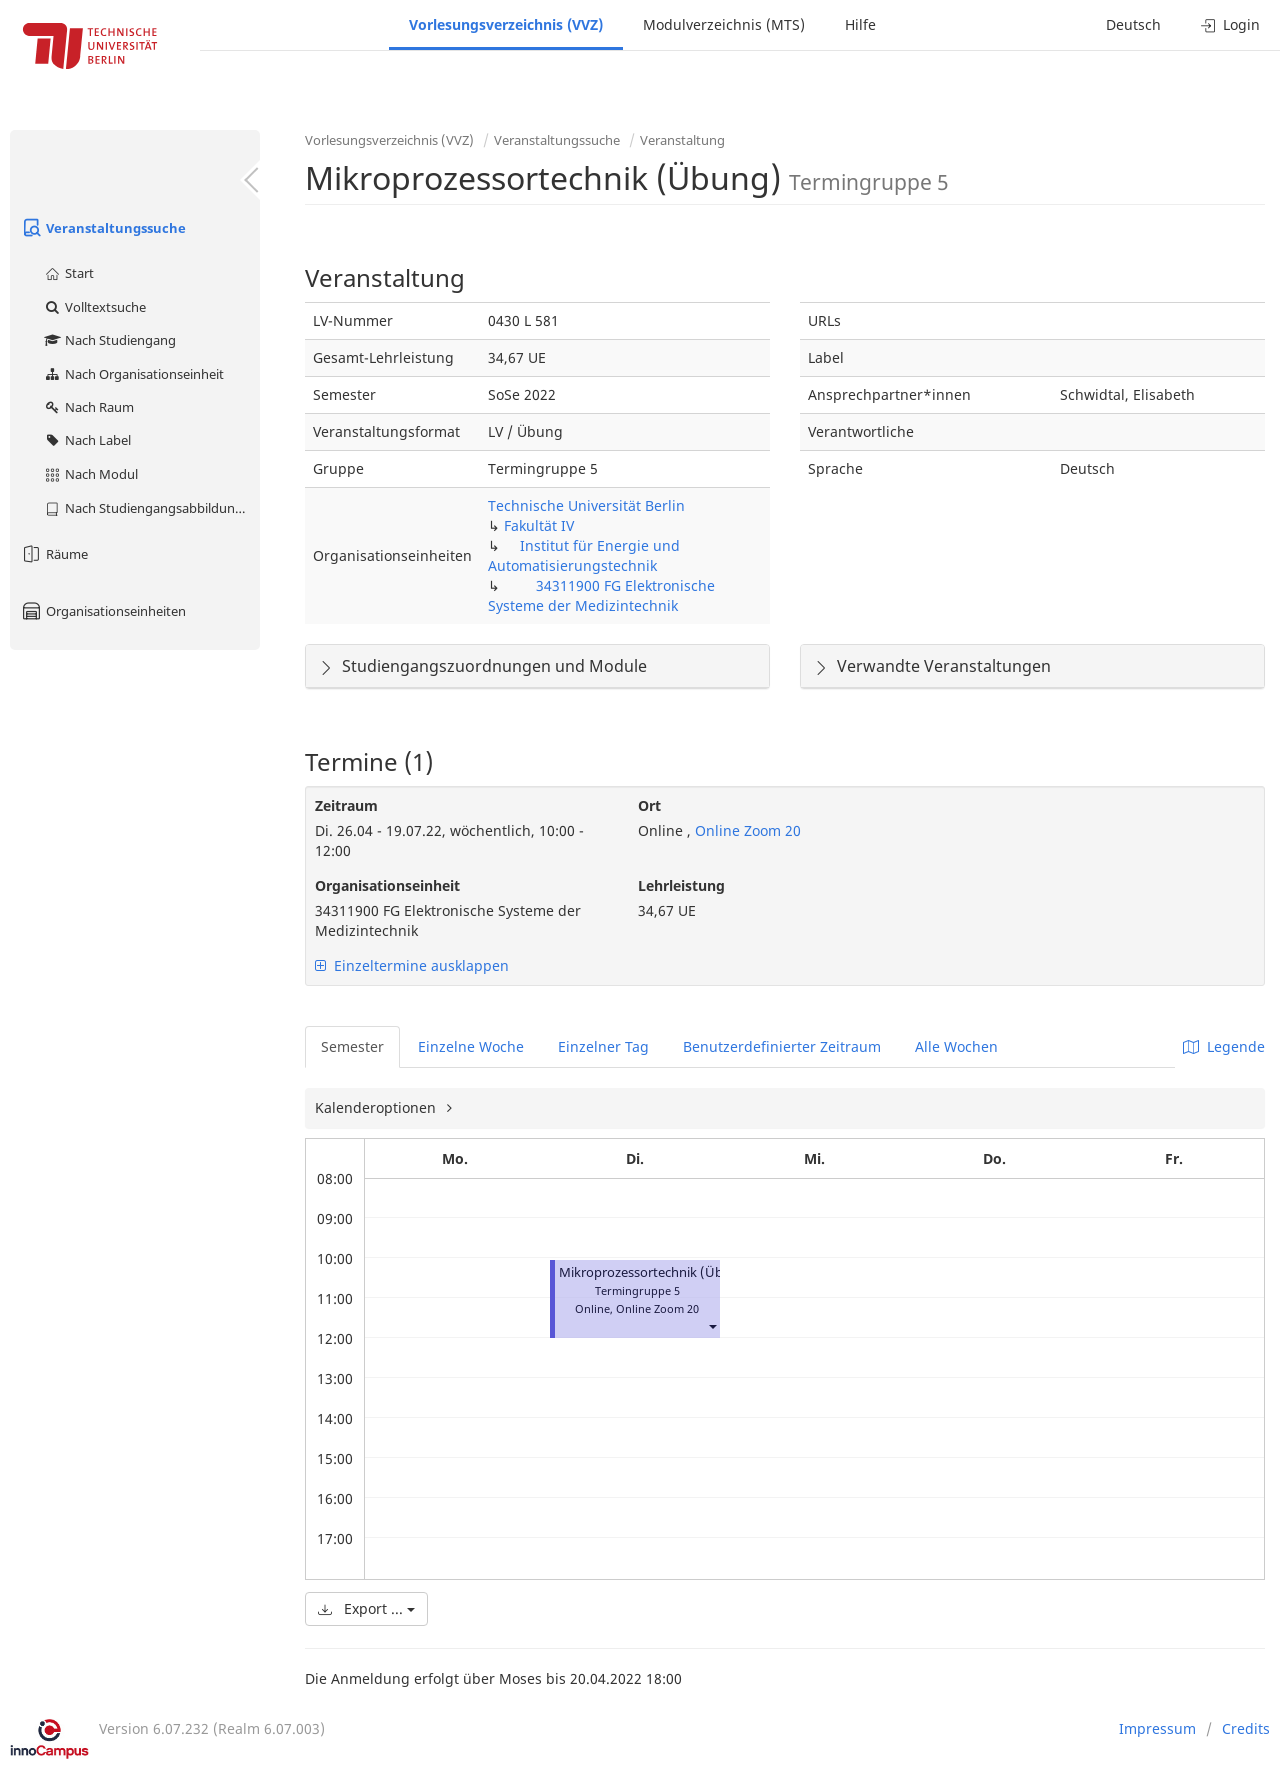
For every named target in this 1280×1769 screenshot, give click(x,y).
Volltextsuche (94, 307)
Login (1230, 24)
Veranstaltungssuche (103, 228)
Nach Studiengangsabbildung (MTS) (151, 508)
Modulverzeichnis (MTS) (724, 24)
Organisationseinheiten (103, 611)
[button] (712, 1326)
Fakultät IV (539, 525)
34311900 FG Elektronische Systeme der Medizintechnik (601, 595)
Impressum (1157, 1728)
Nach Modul (90, 474)
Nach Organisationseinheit (133, 374)
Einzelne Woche (471, 1046)
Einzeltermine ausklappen (412, 965)
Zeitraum (346, 805)
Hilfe (860, 24)
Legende (1224, 1046)
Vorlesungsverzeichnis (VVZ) (506, 24)
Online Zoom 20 (746, 830)
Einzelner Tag (603, 1046)
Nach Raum (88, 407)
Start (68, 273)
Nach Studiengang (109, 340)
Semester (352, 1046)
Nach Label (87, 440)
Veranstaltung (682, 140)
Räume (54, 554)
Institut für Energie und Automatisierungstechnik (584, 555)
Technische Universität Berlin (586, 505)
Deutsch (1133, 24)
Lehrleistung (681, 885)
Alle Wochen (956, 1046)
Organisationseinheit (387, 885)
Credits (1246, 1728)
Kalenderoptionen (377, 1107)
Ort (649, 805)
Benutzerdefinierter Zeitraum (782, 1046)
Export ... (366, 1608)
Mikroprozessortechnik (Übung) (655, 1272)
